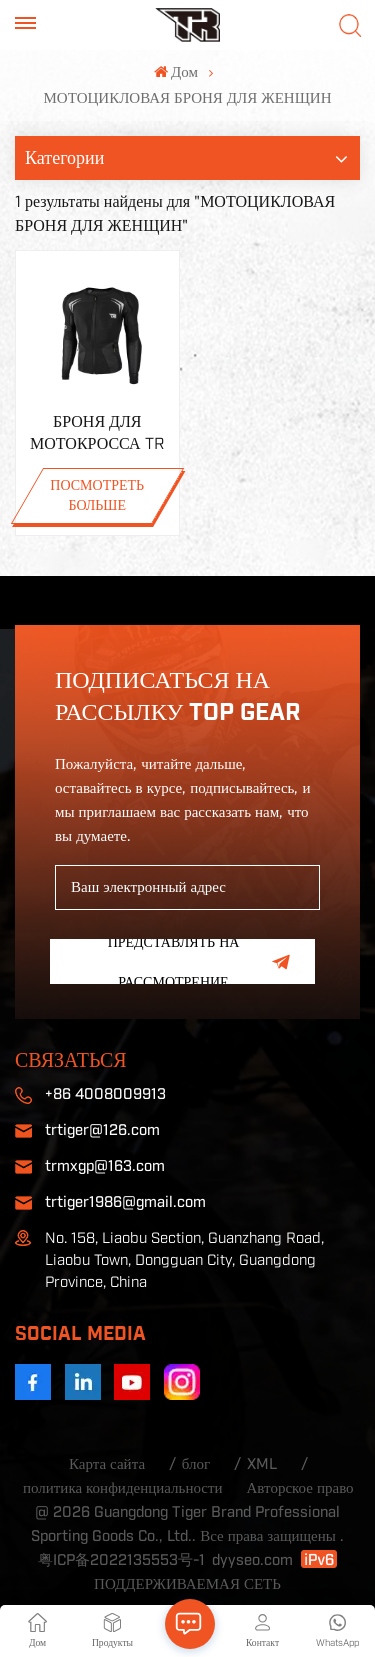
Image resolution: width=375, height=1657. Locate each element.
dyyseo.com (252, 1560)
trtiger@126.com (102, 1130)
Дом (176, 72)
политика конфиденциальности (123, 1488)
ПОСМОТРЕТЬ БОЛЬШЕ (97, 496)
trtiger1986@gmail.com (125, 1202)
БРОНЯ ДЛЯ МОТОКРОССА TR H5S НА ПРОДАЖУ (97, 434)
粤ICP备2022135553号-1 (121, 1560)
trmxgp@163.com (105, 1166)
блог (196, 1464)
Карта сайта (107, 1464)
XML (262, 1464)
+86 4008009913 (105, 1094)
